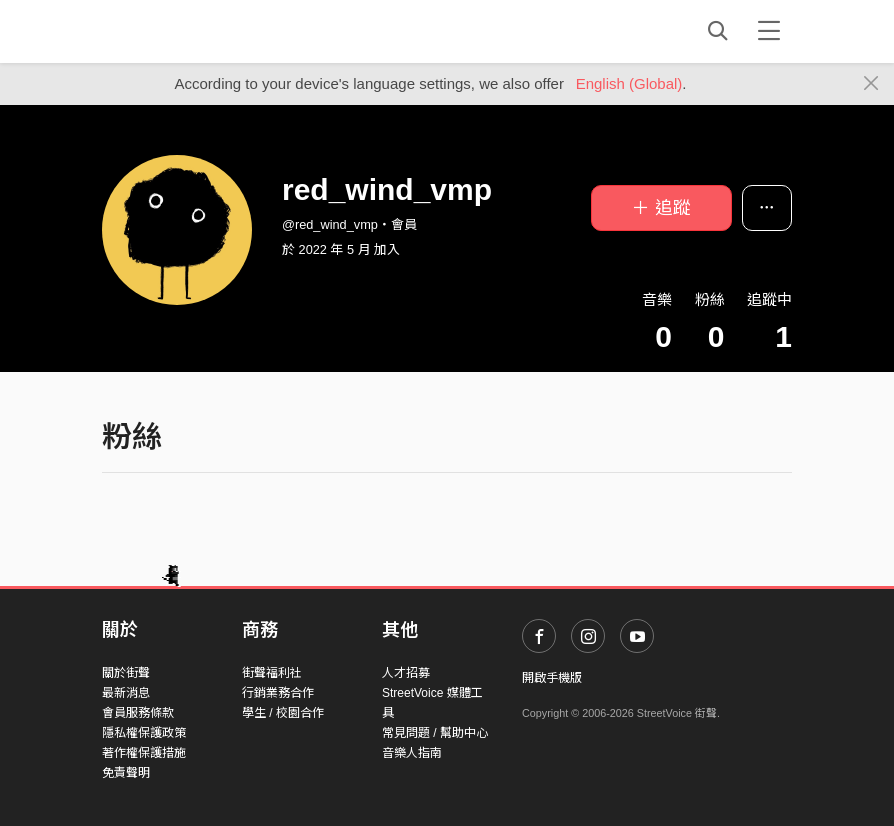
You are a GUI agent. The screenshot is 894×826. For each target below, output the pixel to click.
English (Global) (629, 83)
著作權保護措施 (144, 753)
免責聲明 (126, 773)
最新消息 (126, 693)
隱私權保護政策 (144, 733)
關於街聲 (126, 673)
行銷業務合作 (278, 693)
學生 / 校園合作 (283, 713)
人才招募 (406, 673)
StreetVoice (184, 31)
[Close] (871, 84)
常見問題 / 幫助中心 (435, 733)
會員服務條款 (138, 713)
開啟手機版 (552, 678)
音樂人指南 (412, 753)
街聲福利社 (272, 673)
